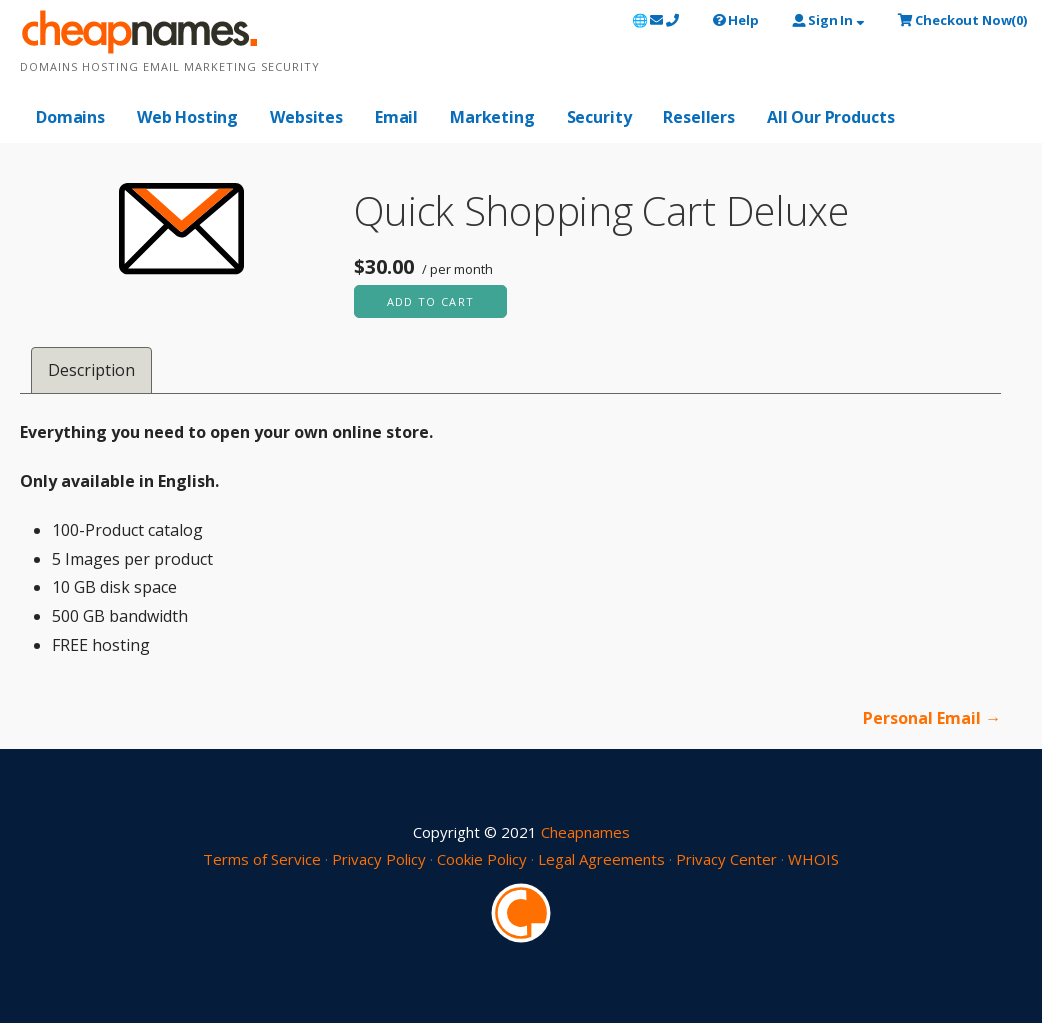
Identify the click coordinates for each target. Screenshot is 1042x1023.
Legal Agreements (601, 859)
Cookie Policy (482, 859)
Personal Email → (932, 718)
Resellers (699, 117)
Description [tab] (91, 370)
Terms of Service (262, 859)
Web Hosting (187, 117)
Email (396, 117)
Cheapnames (585, 832)
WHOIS (813, 859)
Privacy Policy (379, 859)
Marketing (492, 117)
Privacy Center (726, 859)
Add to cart (431, 301)
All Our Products (830, 117)
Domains (70, 117)
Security (599, 117)
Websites (306, 117)
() (962, 20)
